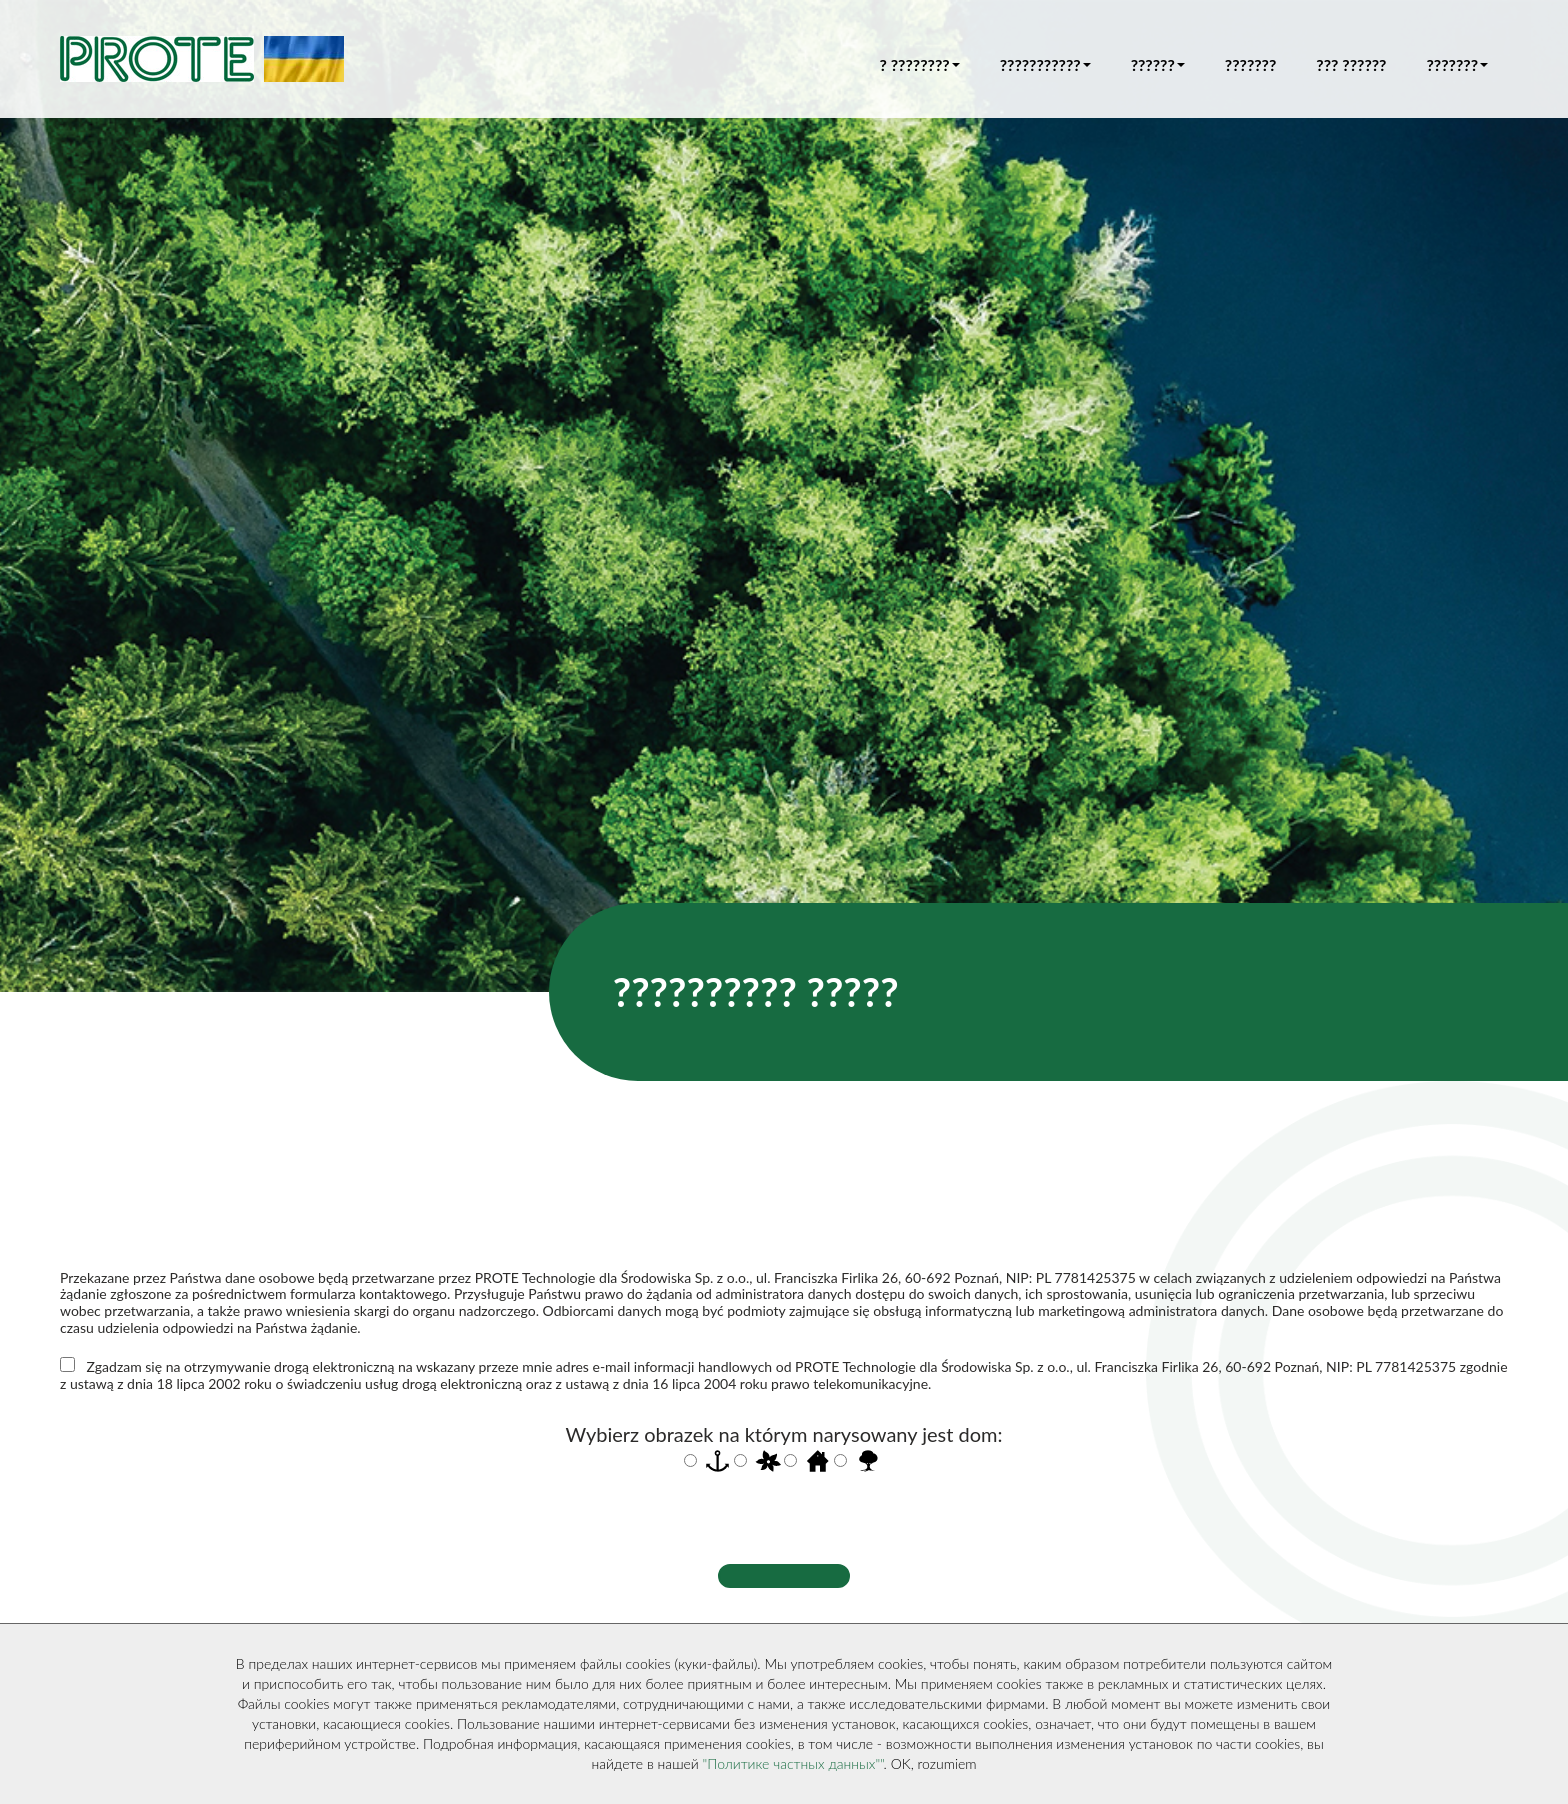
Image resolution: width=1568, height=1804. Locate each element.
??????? (1251, 64)
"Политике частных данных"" (793, 1763)
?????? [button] (1158, 64)
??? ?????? (1351, 64)
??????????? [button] (1045, 64)
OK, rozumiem (934, 1763)
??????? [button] (1457, 64)
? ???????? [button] (920, 64)
